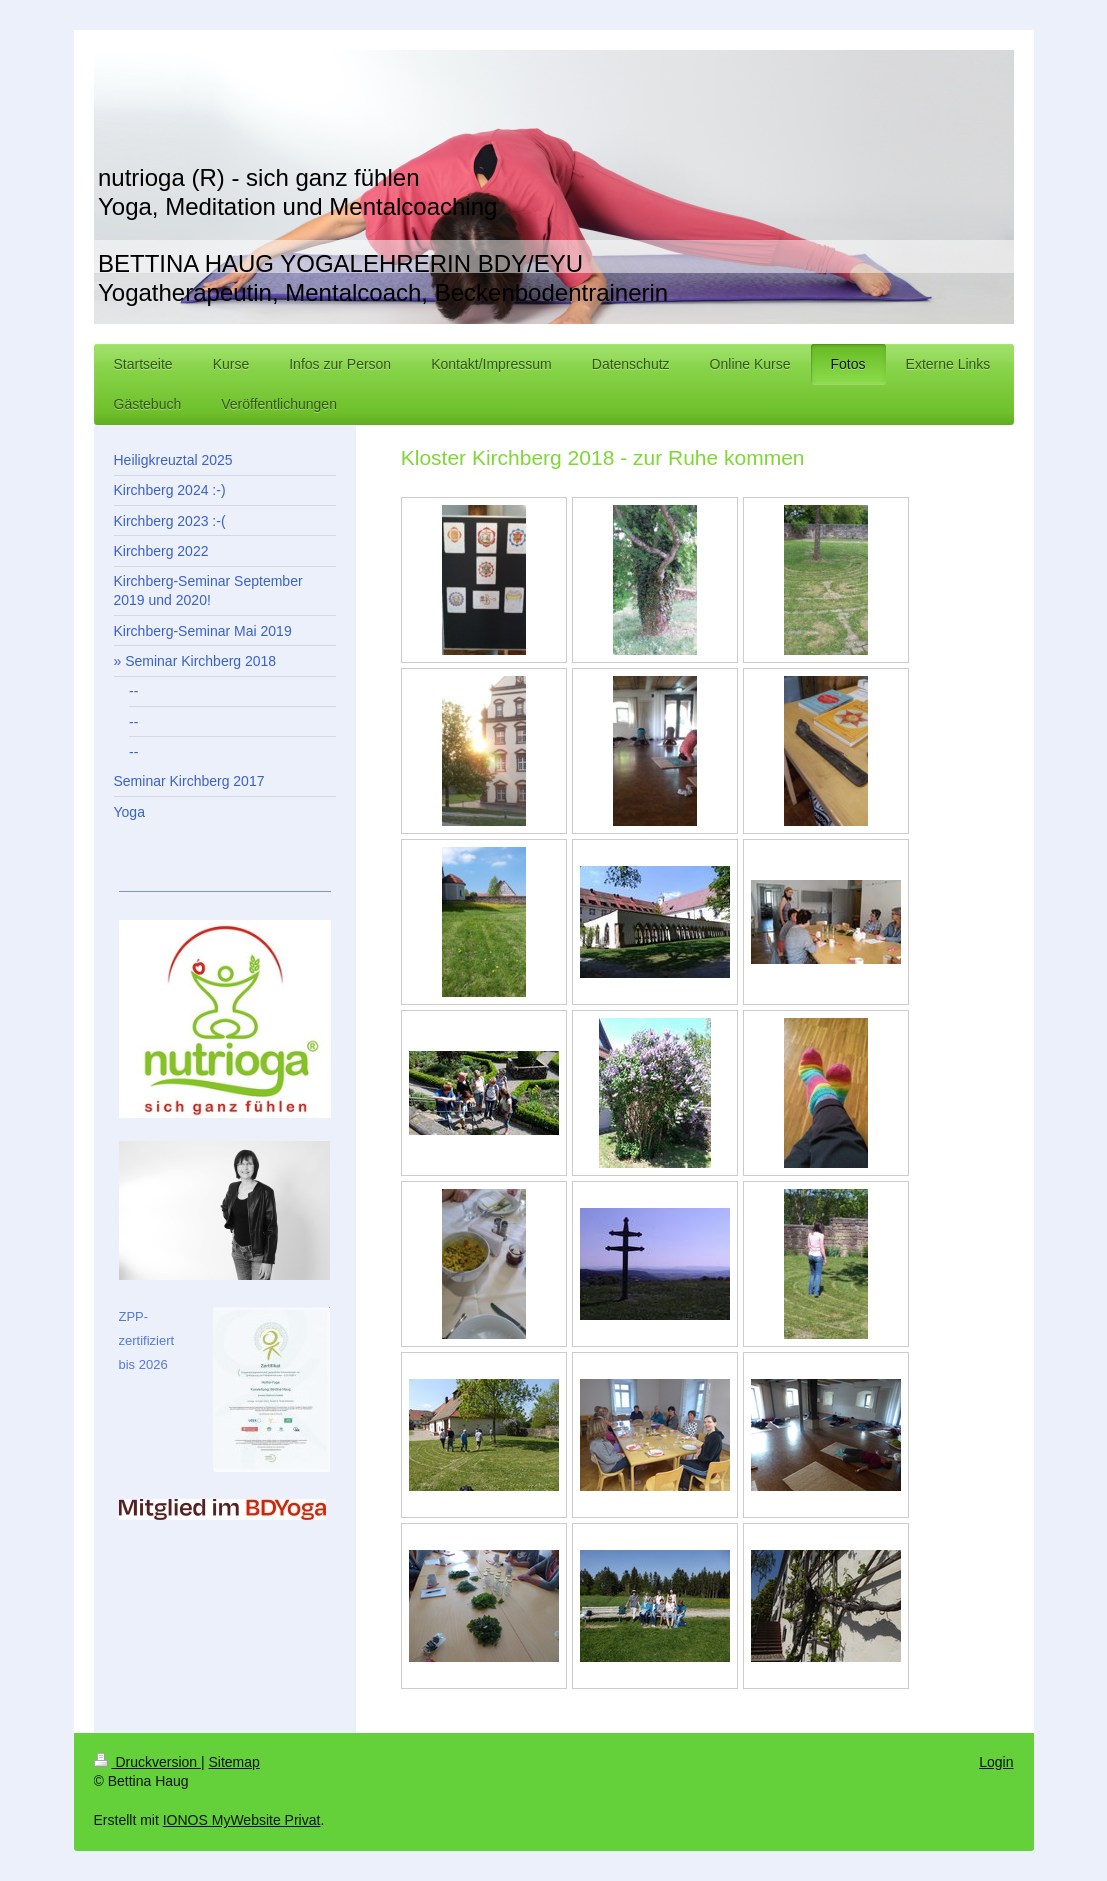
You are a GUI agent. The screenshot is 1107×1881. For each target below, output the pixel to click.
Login (996, 1762)
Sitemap (234, 1762)
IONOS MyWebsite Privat (242, 1820)
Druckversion (147, 1762)
